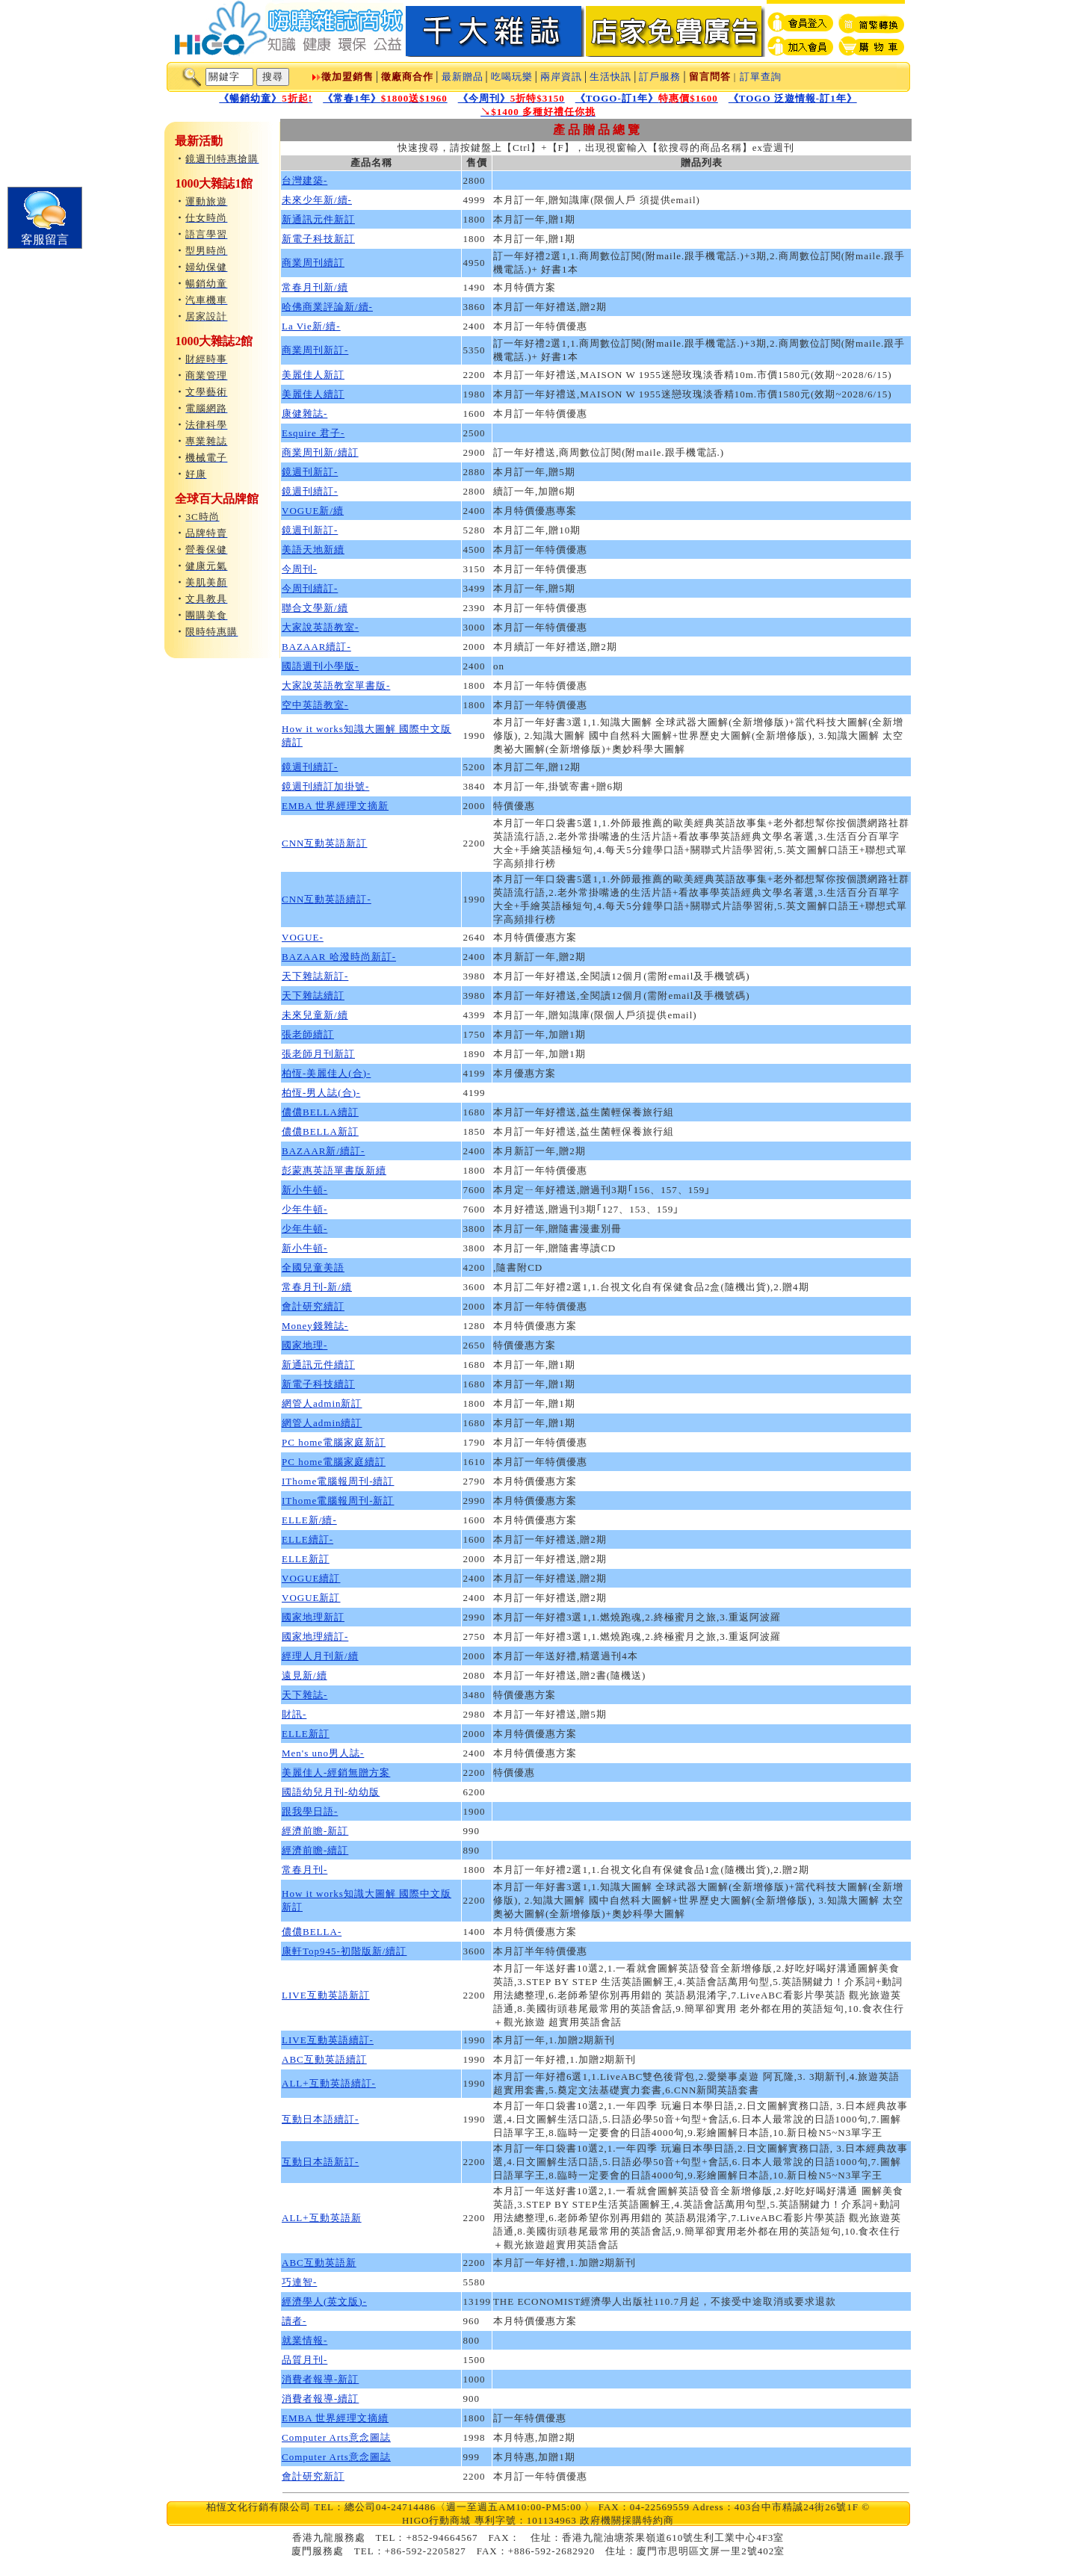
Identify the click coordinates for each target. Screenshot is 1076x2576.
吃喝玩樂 (512, 76)
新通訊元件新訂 (318, 219)
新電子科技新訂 (318, 238)
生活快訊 (610, 76)
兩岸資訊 (561, 76)
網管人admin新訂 (322, 1403)
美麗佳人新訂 (313, 374)
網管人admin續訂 (322, 1422)
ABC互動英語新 (319, 2262)
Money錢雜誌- (315, 1325)
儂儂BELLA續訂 (320, 1112)
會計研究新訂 (313, 2476)
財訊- (294, 1714)
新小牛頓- (304, 1189)
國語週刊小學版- (320, 666)
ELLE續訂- (307, 1539)
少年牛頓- (304, 1209)
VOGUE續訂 (311, 1578)
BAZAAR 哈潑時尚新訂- (339, 956)
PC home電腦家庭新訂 (334, 1442)
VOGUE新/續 (313, 510)
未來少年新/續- (317, 199)
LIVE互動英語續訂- (328, 2040)
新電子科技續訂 (318, 1384)
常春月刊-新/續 (317, 1286)
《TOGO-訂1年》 (646, 98)
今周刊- (299, 569)
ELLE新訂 (306, 1558)
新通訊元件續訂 (318, 1364)
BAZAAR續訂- (316, 646)
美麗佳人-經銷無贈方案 (336, 1772)
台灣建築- (304, 180)
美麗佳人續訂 (313, 394)
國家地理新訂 (313, 1617)
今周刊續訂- (310, 588)
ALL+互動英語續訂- (329, 2083)
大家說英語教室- (320, 627)
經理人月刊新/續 (320, 1656)
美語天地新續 (313, 549)
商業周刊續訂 (313, 262)
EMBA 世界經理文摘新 (335, 805)
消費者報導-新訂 (320, 2379)
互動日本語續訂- (320, 2119)
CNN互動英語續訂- (326, 899)
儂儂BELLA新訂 (320, 1131)
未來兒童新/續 (315, 1015)
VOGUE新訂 (311, 1597)
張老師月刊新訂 (318, 1053)
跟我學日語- (310, 1811)
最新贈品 (462, 76)
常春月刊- (304, 1869)
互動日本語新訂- (320, 2161)
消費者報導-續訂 (320, 2398)
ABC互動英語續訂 (324, 2059)
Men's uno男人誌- (323, 1753)
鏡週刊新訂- (310, 471)
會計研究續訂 (313, 1306)
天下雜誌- (304, 1694)
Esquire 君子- (313, 433)
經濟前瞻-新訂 (315, 1830)
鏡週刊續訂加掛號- (325, 786)
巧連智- (299, 2282)
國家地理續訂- (315, 1636)
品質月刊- (304, 2359)
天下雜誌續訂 (313, 995)
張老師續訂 (308, 1034)
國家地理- (304, 1345)
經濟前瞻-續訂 (315, 1850)
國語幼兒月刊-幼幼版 (331, 1792)
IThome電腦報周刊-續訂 (338, 1481)
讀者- (294, 2320)
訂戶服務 (660, 76)
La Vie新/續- (311, 326)
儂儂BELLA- (311, 1931)
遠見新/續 (304, 1675)
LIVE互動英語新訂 (326, 1995)
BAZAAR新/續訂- (323, 1151)
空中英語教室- (315, 704)
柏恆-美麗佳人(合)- (326, 1073)
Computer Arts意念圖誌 (336, 2437)
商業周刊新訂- (315, 350)
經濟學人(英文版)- (324, 2301)
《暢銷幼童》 (265, 98)
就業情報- (304, 2340)
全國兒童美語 (313, 1267)
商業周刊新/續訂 (320, 452)
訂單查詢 (761, 76)
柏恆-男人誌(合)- (321, 1092)
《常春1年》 (385, 98)
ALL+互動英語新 (322, 2217)
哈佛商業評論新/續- (327, 306)
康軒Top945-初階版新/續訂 (344, 1951)
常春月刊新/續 (315, 287)
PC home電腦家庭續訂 (334, 1461)
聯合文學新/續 (315, 607)
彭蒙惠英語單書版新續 (334, 1170)
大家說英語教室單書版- (336, 685)
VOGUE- (303, 937)
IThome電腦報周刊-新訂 (338, 1500)
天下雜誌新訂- (315, 976)
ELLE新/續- (309, 1520)
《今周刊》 (511, 98)
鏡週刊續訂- (310, 491)
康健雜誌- (304, 413)
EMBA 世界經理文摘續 (335, 2418)
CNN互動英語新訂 (324, 843)
